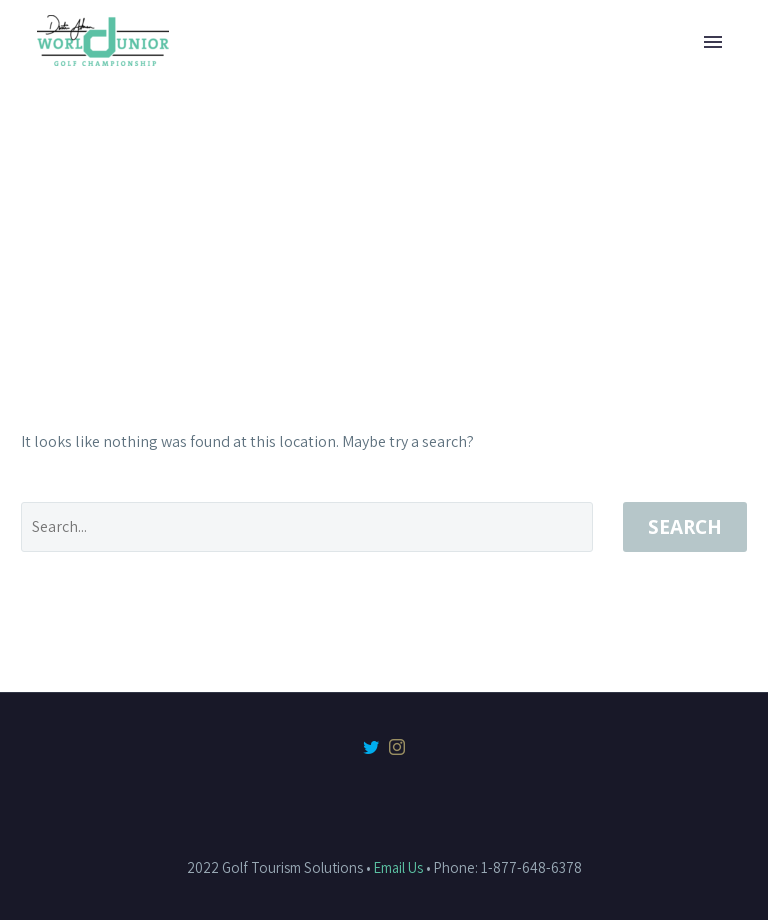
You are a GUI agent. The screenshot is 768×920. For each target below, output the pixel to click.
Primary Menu (713, 42)
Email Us (398, 867)
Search (685, 527)
